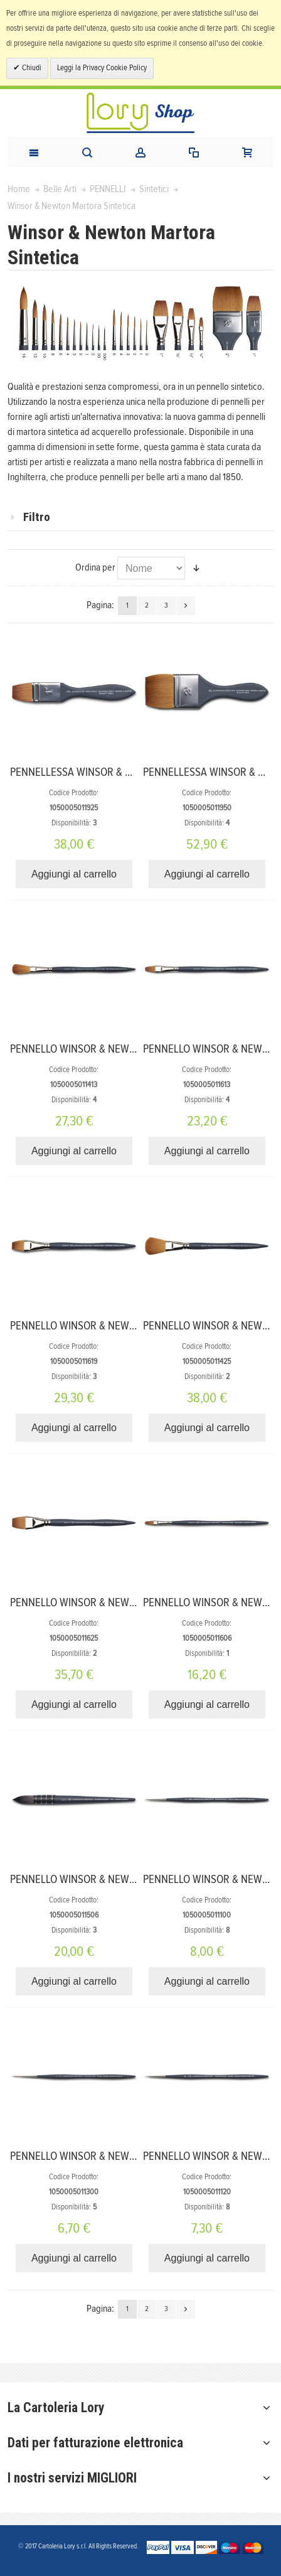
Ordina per (95, 567)
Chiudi (30, 68)
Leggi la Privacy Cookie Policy (102, 68)
